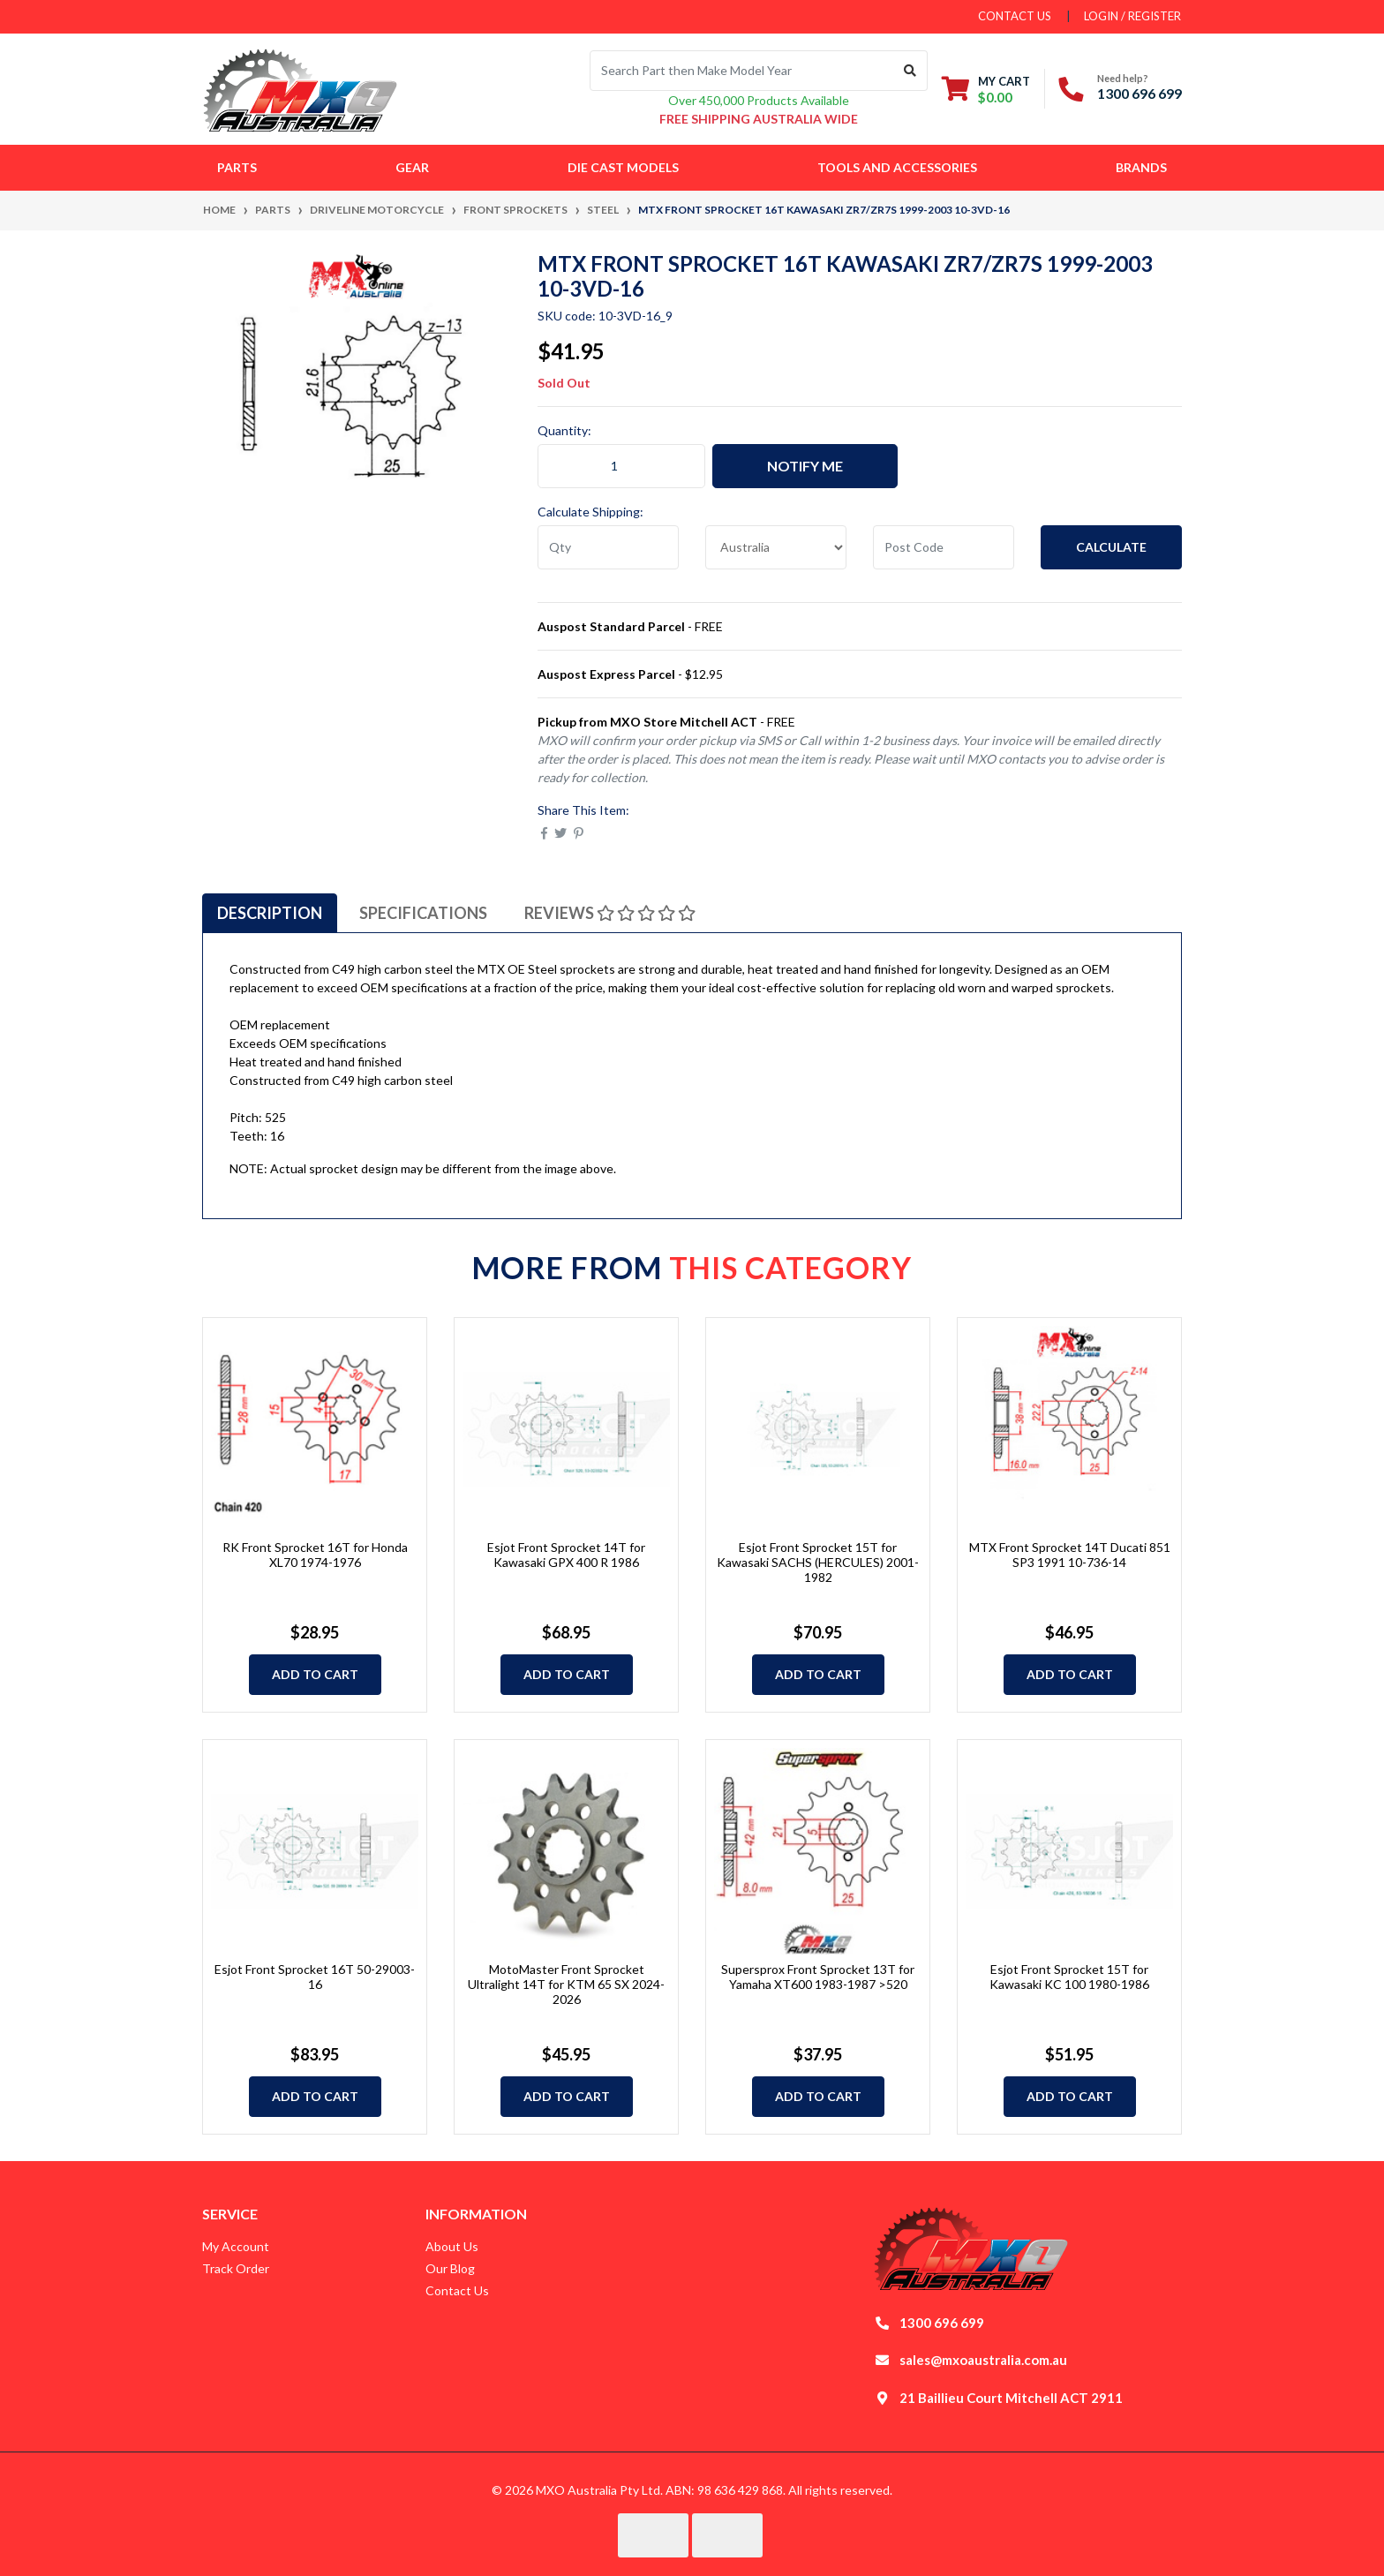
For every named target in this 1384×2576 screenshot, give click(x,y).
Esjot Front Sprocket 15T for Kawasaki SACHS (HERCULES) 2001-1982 (818, 1562)
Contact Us (457, 2290)
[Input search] (742, 70)
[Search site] (910, 70)
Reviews (610, 913)
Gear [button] (412, 167)
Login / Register (1132, 16)
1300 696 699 (1139, 93)
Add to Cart (315, 1674)
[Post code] (943, 547)
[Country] (775, 547)
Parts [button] (237, 167)
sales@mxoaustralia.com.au (983, 2360)
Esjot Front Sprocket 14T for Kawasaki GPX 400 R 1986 (566, 1555)
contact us (1014, 16)
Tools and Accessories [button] (897, 167)
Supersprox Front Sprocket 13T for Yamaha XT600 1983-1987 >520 (817, 1977)
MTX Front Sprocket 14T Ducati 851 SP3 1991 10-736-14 (1069, 1555)
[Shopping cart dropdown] (986, 88)
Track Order (235, 2268)
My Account (235, 2246)
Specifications (423, 913)
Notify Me (805, 465)
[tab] (269, 912)
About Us (451, 2246)
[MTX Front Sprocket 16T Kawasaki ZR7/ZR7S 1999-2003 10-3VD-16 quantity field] (621, 466)
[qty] (608, 547)
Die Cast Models (623, 167)
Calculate (1111, 546)
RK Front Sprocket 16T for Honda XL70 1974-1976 (315, 1555)
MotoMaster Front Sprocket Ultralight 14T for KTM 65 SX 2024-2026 (566, 1984)
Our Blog (450, 2268)
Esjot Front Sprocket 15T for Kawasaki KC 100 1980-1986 (1069, 1977)
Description (269, 913)
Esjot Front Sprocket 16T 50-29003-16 (314, 1977)
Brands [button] (1141, 167)
